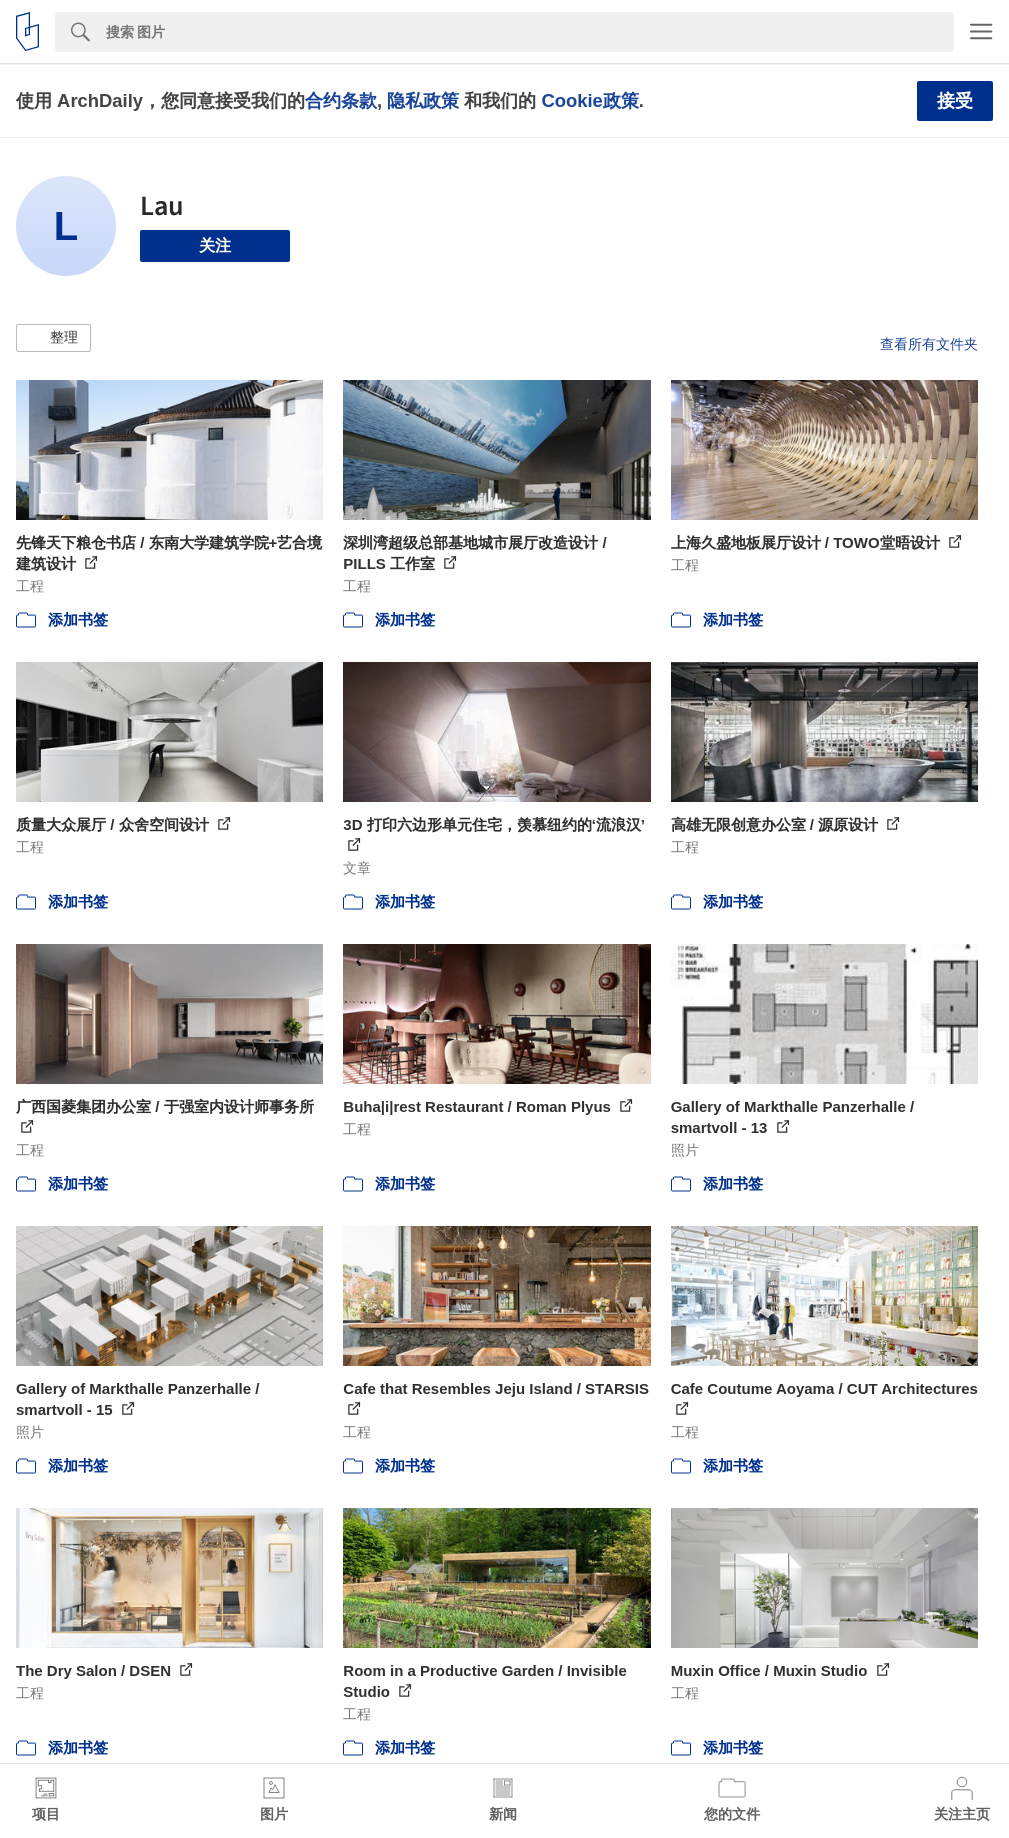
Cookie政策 (589, 100)
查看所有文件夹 (929, 344)
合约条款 (341, 100)
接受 (955, 101)
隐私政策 (423, 100)
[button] (53, 338)
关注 (215, 245)
